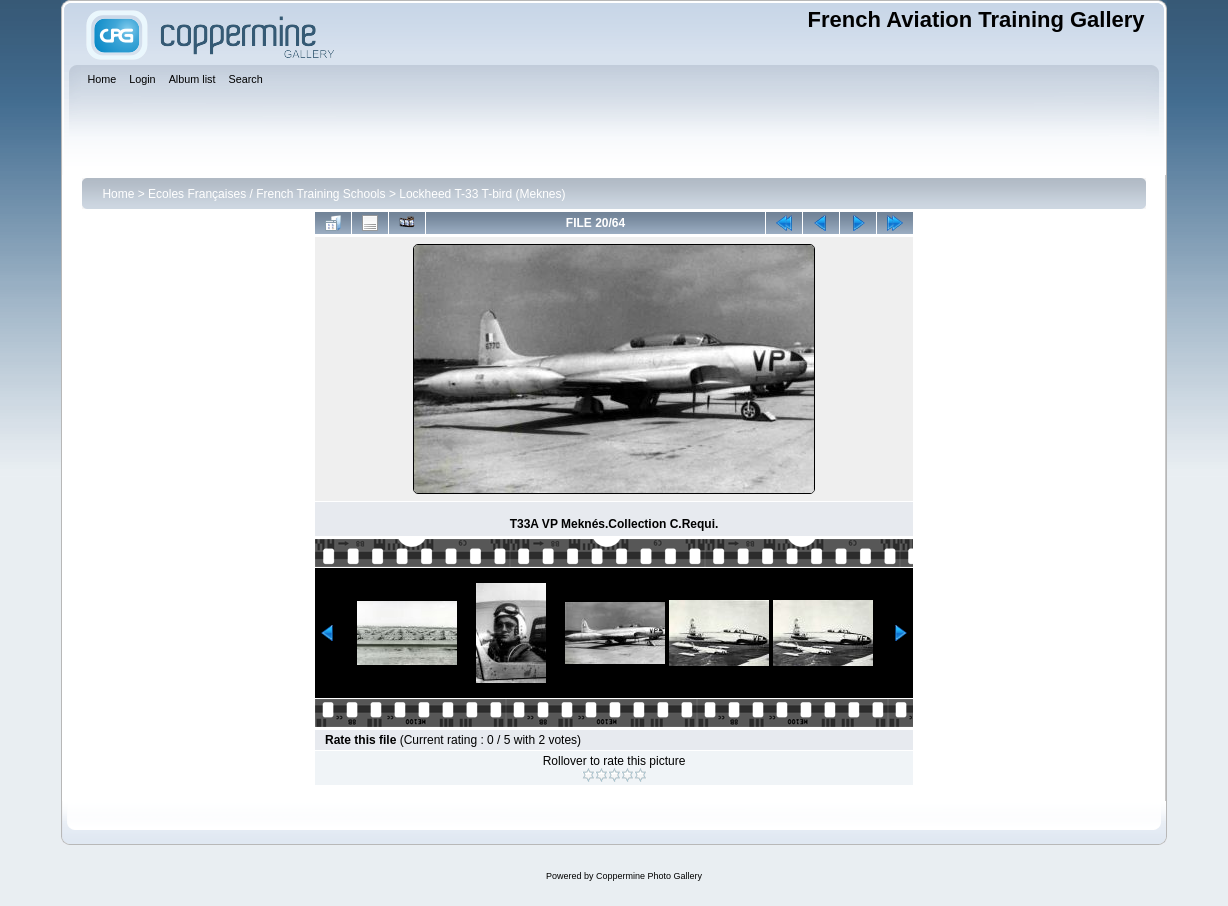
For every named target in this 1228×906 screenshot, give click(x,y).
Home (118, 194)
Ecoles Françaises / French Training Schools (266, 194)
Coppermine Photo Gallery (649, 876)
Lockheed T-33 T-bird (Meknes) (482, 194)
